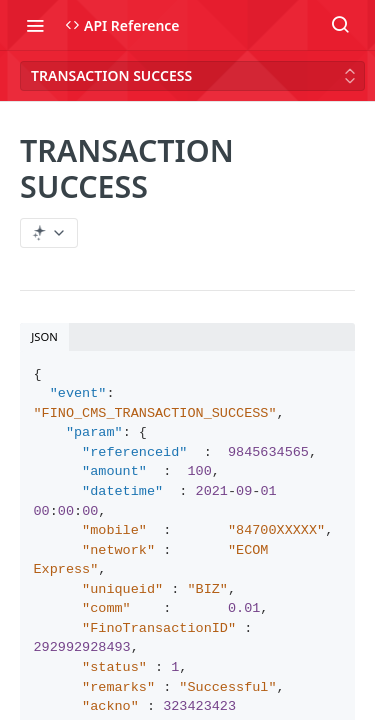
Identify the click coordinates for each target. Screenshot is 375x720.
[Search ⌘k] (340, 25)
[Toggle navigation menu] (35, 25)
